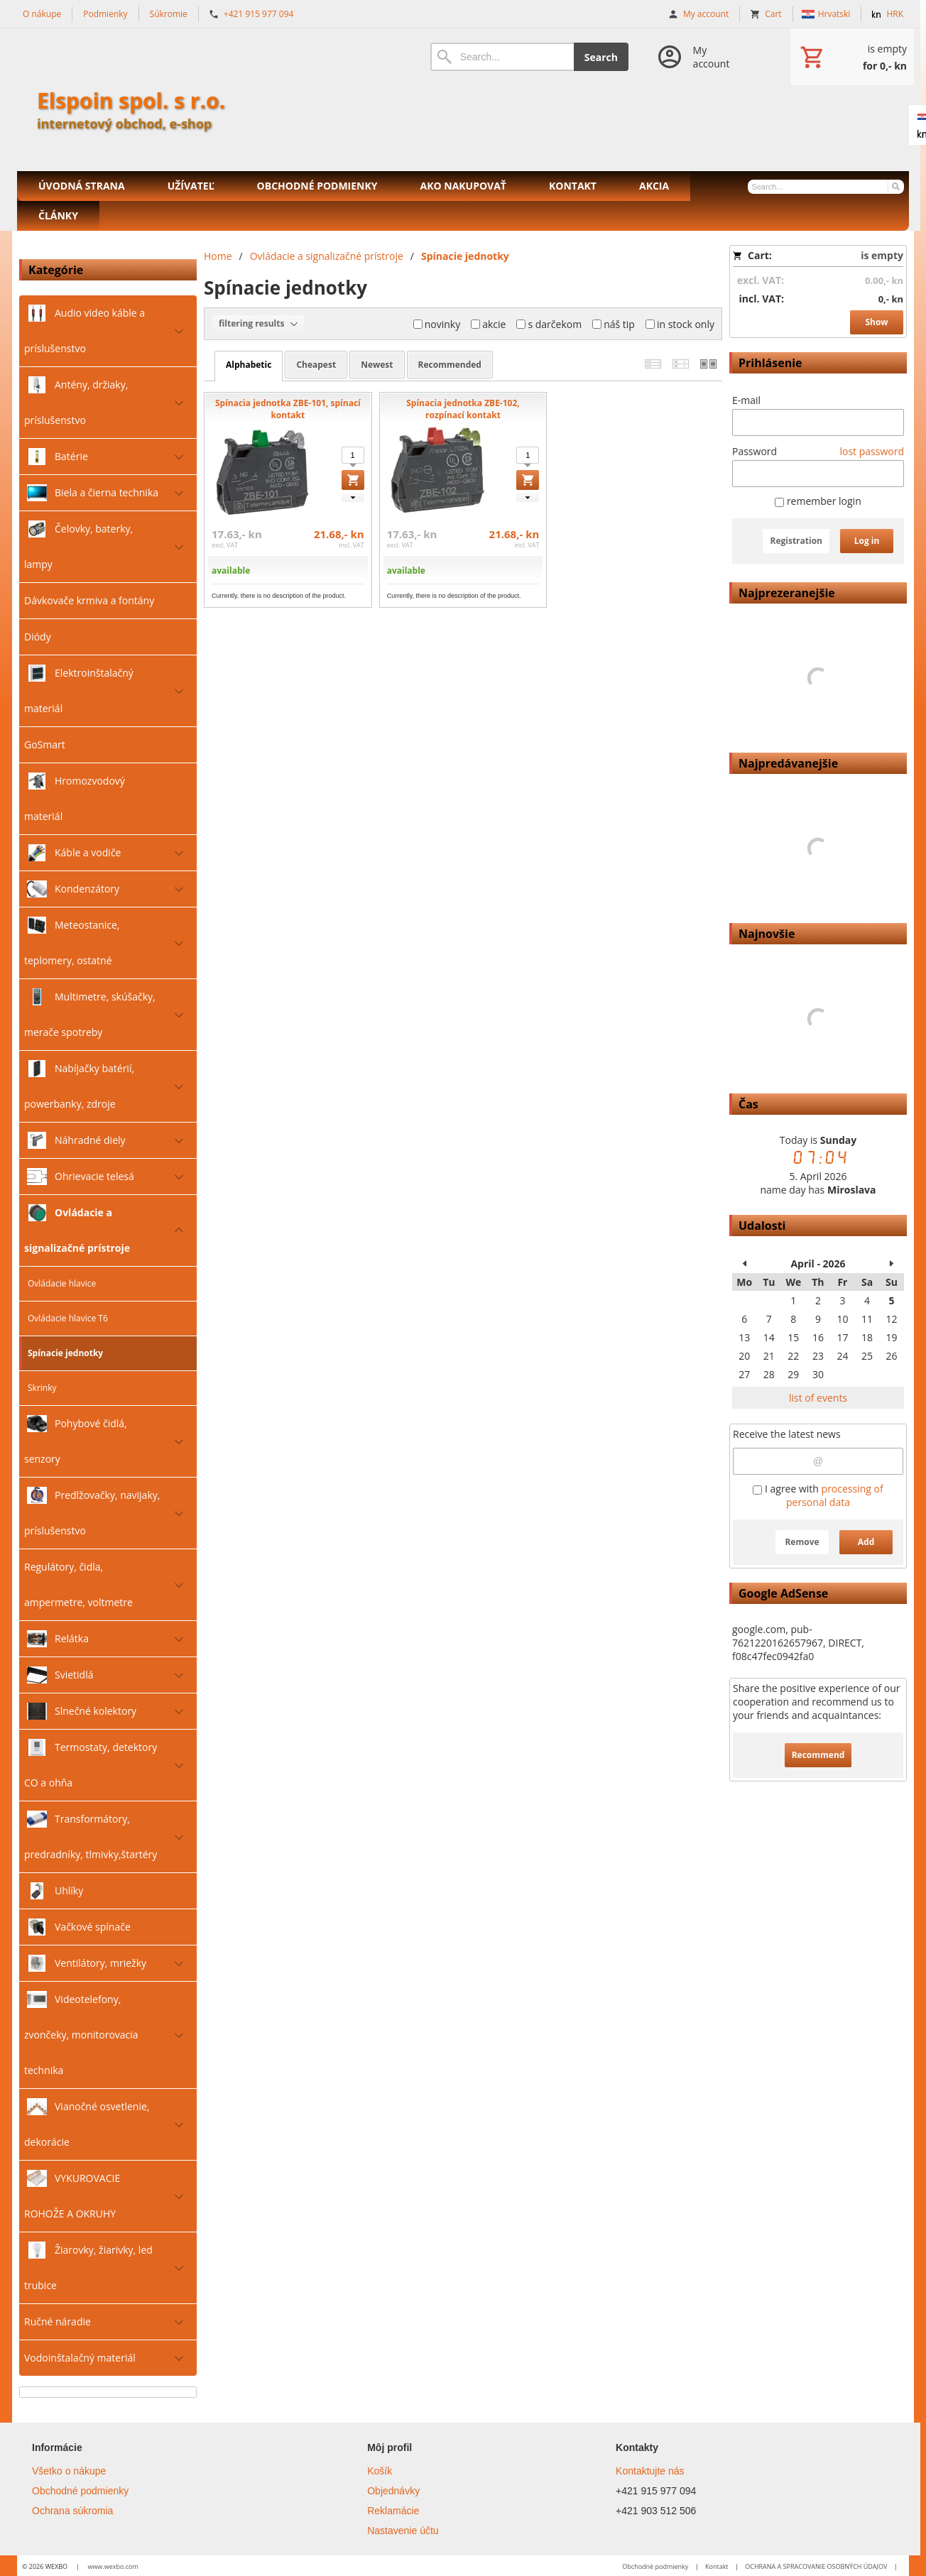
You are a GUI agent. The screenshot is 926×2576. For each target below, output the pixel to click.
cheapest (316, 365)
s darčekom (549, 324)
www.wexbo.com (112, 2566)
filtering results (258, 323)
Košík (379, 2471)
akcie (488, 324)
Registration (796, 541)
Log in (867, 541)
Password (754, 451)
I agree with (818, 1495)
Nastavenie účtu (402, 2530)
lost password (871, 451)
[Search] (502, 57)
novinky (437, 324)
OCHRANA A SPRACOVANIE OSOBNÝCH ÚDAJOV (816, 2566)
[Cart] (852, 56)
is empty (882, 255)
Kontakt (717, 2566)
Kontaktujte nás (650, 2471)
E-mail (746, 400)
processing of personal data (834, 1495)
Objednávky (393, 2490)
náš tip (613, 324)
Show (876, 322)
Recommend (818, 1755)
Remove (802, 1542)
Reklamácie (393, 2510)
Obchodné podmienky (80, 2490)
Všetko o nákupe (69, 2471)
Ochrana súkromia (72, 2510)
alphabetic (248, 365)
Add (866, 1542)
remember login (818, 501)
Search (601, 57)
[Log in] (699, 56)
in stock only (680, 324)
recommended (449, 365)
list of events (818, 1397)
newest (377, 365)
